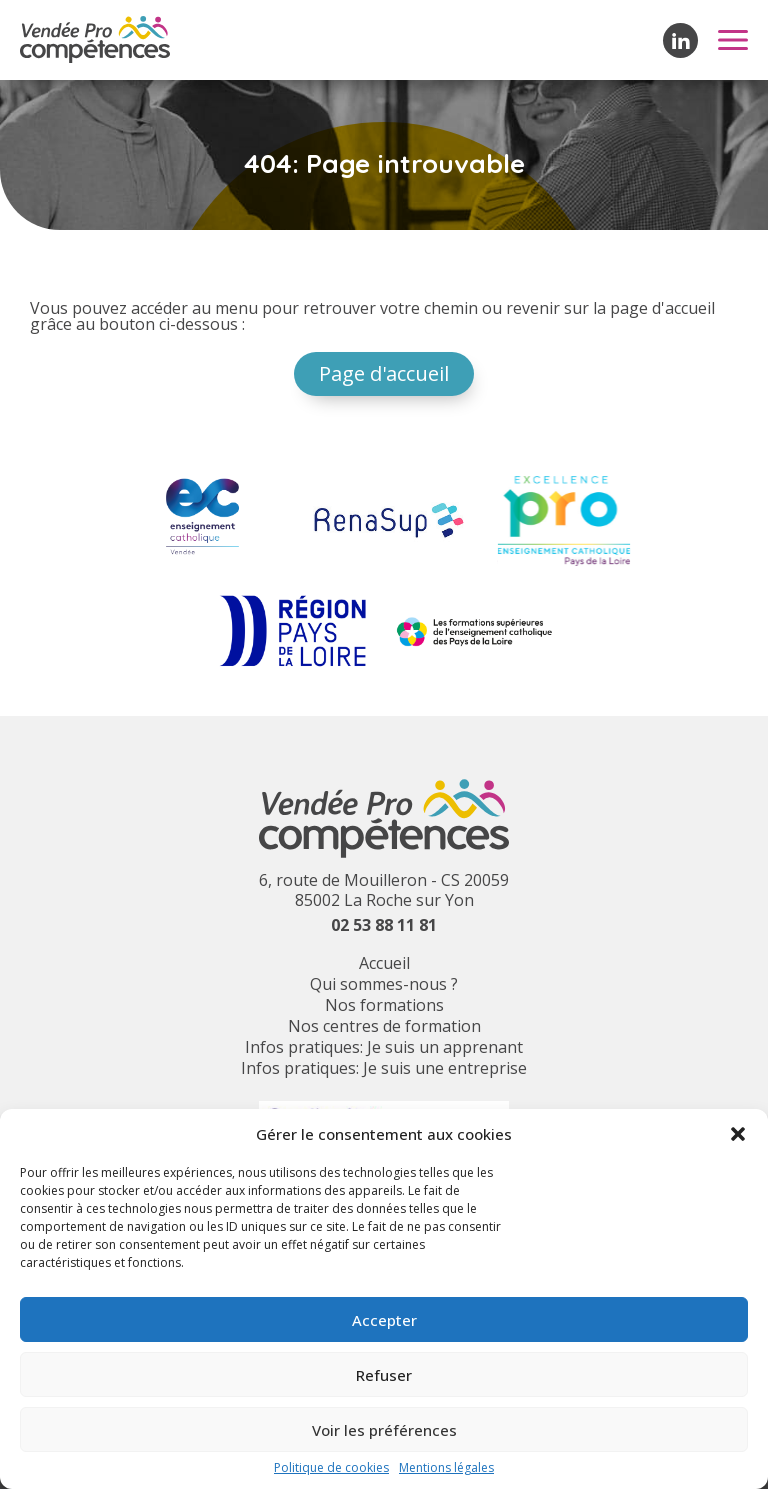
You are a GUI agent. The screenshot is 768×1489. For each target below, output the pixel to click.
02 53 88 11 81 (384, 925)
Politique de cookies (331, 1468)
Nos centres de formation (384, 1026)
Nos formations (384, 1005)
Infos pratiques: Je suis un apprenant (384, 1047)
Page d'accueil (384, 373)
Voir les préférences (384, 1430)
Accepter (384, 1320)
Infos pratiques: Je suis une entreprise (384, 1068)
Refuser (384, 1375)
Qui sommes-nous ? (384, 984)
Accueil (384, 963)
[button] (738, 1134)
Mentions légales (446, 1468)
